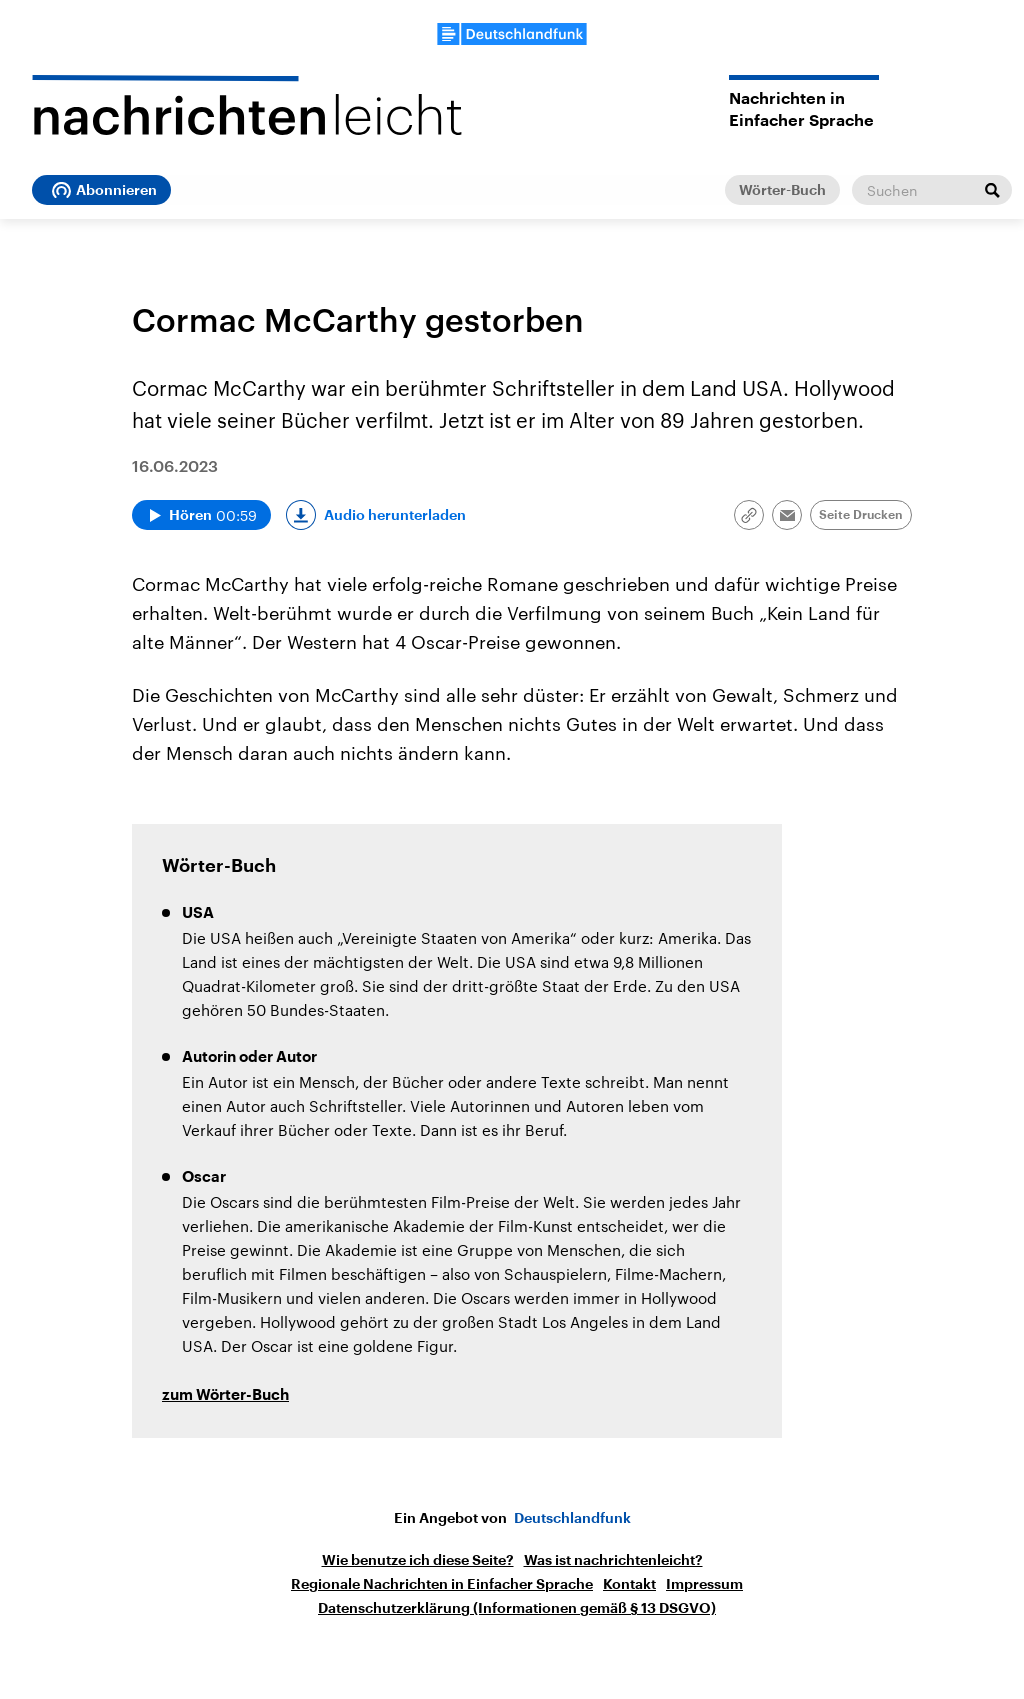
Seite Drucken (861, 515)
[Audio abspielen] (201, 515)
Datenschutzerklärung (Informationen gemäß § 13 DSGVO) (517, 1608)
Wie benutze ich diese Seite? (418, 1560)
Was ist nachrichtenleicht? (613, 1560)
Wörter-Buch (782, 190)
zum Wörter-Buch (225, 1395)
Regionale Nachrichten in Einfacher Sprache (442, 1584)
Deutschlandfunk (572, 1518)
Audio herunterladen (395, 515)
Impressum (704, 1584)
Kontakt (629, 1584)
